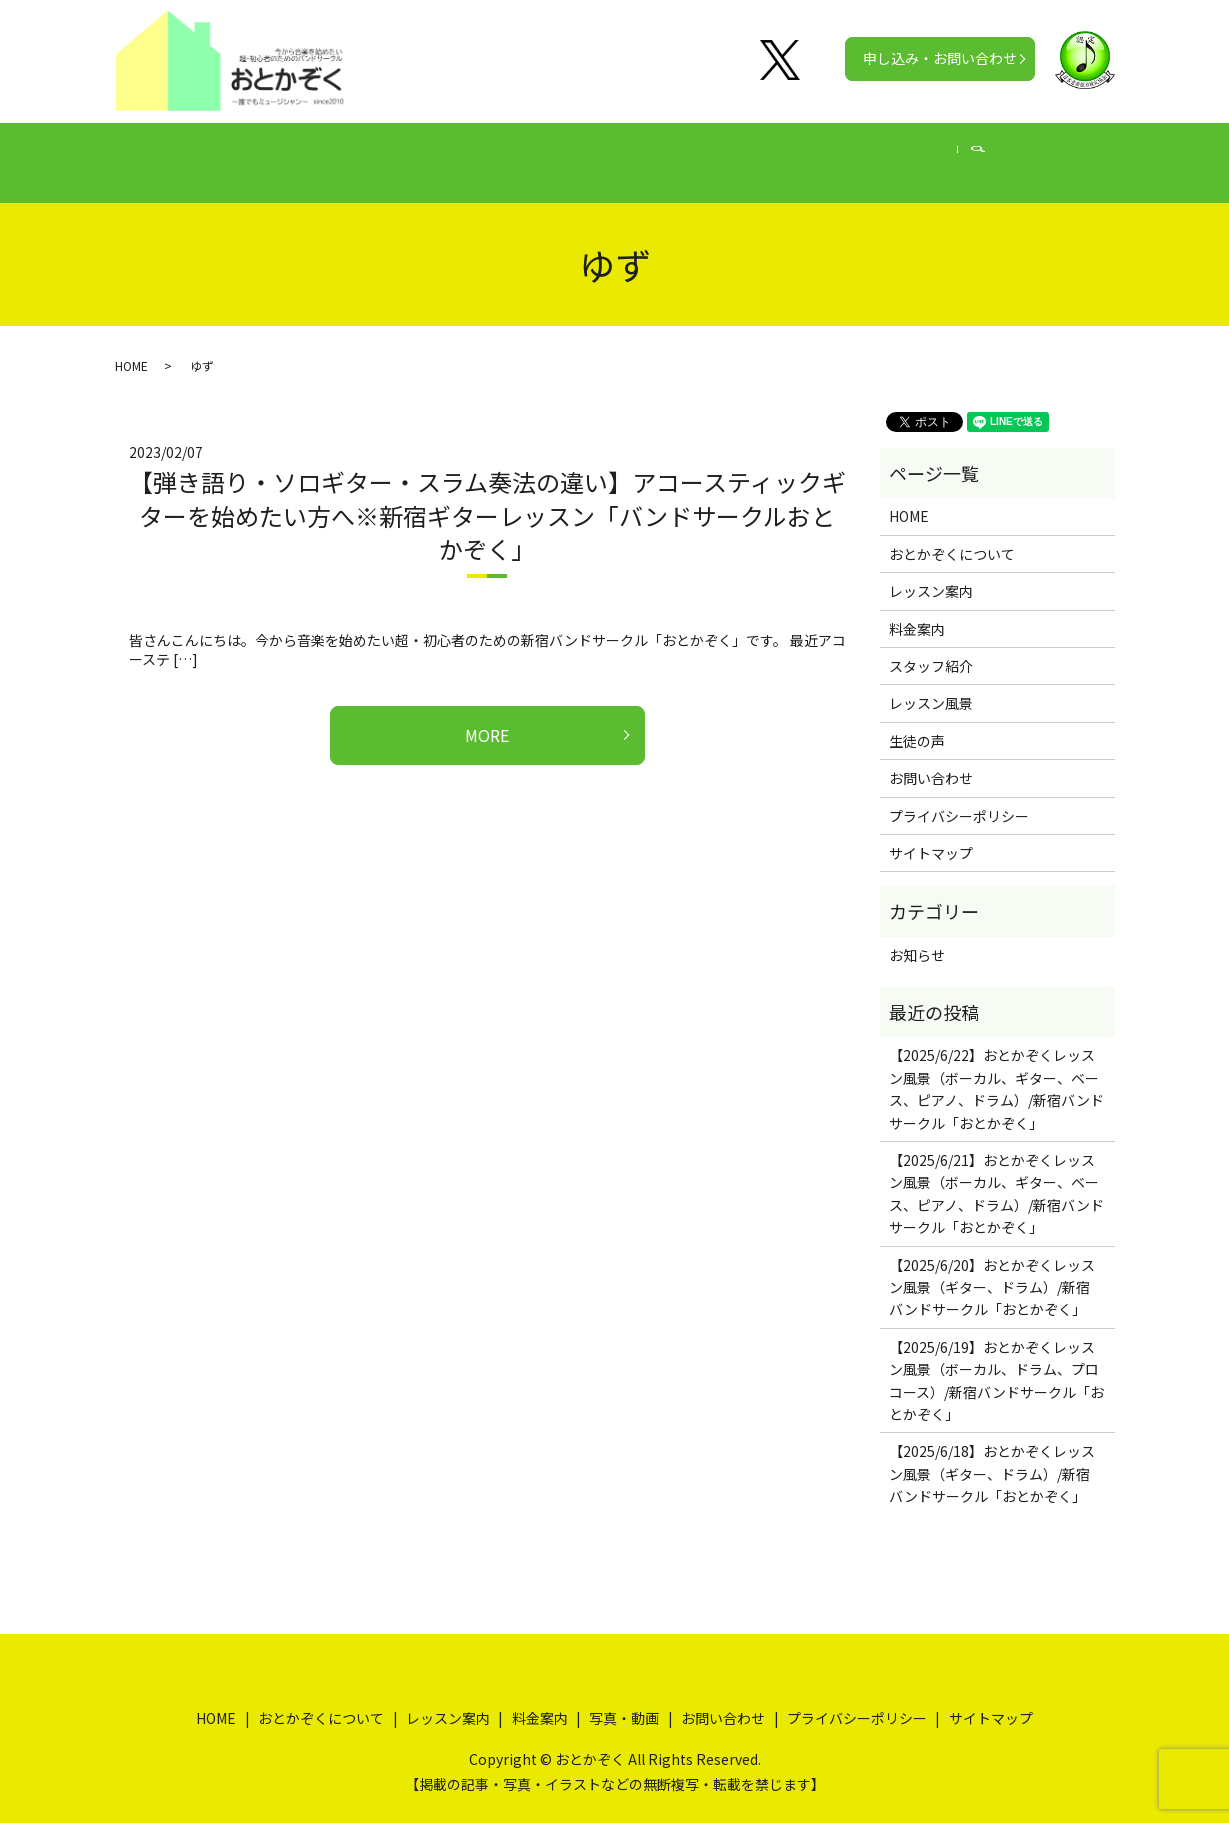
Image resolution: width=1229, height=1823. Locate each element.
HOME (223, 152)
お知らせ (917, 936)
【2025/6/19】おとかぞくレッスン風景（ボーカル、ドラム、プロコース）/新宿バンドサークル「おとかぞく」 (996, 1361)
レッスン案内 (495, 152)
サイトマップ (931, 834)
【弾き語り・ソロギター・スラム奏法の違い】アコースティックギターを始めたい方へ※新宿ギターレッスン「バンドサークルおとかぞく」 (487, 496)
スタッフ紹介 (931, 647)
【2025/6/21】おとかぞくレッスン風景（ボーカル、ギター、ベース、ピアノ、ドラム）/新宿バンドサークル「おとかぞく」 (996, 1174)
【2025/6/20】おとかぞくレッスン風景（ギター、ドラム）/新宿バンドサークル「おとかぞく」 (992, 1268)
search (1037, 153)
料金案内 (607, 152)
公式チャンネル (936, 152)
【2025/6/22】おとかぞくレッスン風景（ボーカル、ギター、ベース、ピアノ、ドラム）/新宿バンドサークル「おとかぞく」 (996, 1069)
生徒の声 (705, 152)
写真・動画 (810, 152)
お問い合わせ (931, 759)
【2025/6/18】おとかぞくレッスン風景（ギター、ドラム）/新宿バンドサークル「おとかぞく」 (992, 1454)
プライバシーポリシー (959, 796)
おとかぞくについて (348, 152)
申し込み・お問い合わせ (940, 58)
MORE (487, 716)
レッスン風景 (931, 684)
